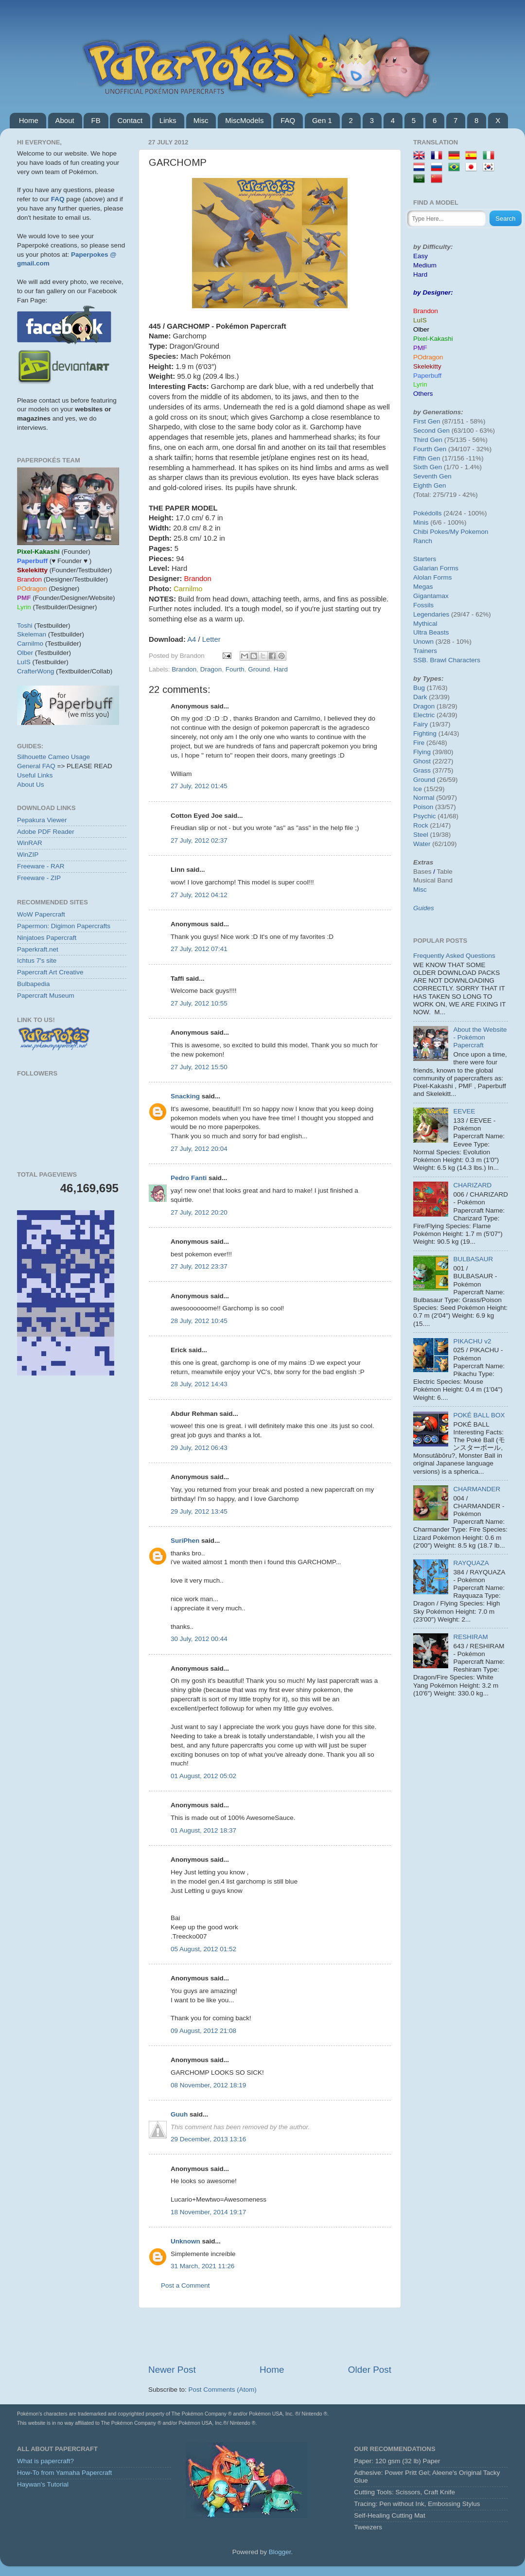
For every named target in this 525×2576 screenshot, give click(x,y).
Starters (424, 559)
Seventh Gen (432, 476)
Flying (422, 752)
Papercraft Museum (45, 995)
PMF (420, 348)
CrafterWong (35, 671)
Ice (417, 789)
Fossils (423, 605)
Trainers (425, 650)
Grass (422, 770)
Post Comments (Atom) (223, 2389)
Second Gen (431, 430)
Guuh (179, 2114)
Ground (259, 669)
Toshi (25, 625)
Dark (420, 697)
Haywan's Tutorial (43, 2484)
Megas (423, 586)
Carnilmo (30, 643)
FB (95, 120)
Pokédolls (427, 513)
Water (422, 843)
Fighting (425, 733)
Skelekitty (427, 366)
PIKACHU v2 (472, 1341)
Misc (201, 120)
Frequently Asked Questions (454, 955)
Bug (419, 687)
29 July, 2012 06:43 (199, 1447)
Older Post (369, 2369)
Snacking (185, 1096)
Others (423, 393)
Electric (424, 715)
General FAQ (36, 766)
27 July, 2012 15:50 (199, 1067)
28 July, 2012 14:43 (199, 1384)
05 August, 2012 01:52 (203, 1949)
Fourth (235, 669)
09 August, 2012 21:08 (203, 2030)
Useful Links (35, 775)
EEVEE (464, 1111)
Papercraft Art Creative (50, 972)
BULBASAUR (473, 1259)
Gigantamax (431, 596)
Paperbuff (427, 375)
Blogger (280, 2552)
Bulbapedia (33, 984)
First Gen (426, 421)
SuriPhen (185, 1540)
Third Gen (427, 439)
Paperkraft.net (37, 949)
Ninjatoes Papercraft (46, 937)
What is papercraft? (45, 2461)
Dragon (211, 669)
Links (167, 120)
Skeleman (31, 634)
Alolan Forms (432, 577)
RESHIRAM (470, 1637)
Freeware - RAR (41, 866)
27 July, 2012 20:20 (199, 1212)
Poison (423, 807)
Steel (420, 834)
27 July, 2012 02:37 (199, 840)
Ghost (422, 761)
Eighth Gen (429, 485)
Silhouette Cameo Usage (53, 756)
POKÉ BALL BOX (479, 1415)
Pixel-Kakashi (433, 338)
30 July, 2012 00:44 (199, 1638)
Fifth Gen (426, 458)
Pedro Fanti (189, 1178)
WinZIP (27, 854)
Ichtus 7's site (36, 960)
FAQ (287, 120)
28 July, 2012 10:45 (199, 1320)
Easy (420, 256)
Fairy (420, 724)
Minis (421, 522)
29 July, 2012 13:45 (199, 1511)
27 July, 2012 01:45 (199, 786)
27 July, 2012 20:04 (199, 1148)
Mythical (425, 623)
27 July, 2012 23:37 (199, 1266)
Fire (418, 742)
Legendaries (431, 614)
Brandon (184, 669)
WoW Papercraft (41, 914)
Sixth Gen (427, 467)
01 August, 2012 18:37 (203, 1830)
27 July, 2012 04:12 (199, 895)
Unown (423, 641)
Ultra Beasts (431, 632)
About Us (30, 784)
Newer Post (172, 2369)
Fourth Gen (429, 449)
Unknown (185, 2241)
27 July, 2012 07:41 (199, 949)
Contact (129, 120)
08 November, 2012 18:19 (208, 2085)
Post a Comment (185, 2285)
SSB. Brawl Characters (446, 660)
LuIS (24, 662)
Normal (424, 797)
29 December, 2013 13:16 (208, 2139)
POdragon (428, 357)
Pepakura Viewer (42, 820)
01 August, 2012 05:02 (203, 1776)
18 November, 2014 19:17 (208, 2212)
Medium (425, 265)
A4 (191, 639)
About (64, 120)
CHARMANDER (476, 1489)
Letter (211, 639)
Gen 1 (322, 120)
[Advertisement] (270, 2335)
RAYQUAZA (471, 1563)
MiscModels (244, 120)
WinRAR (29, 843)
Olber (25, 652)
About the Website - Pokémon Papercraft (480, 1037)
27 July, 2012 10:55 (199, 1003)
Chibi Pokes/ (431, 531)
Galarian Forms (435, 568)
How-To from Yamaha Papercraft (64, 2472)
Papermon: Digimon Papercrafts (63, 926)
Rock (420, 825)
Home (28, 120)
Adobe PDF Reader (45, 831)
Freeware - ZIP (39, 878)
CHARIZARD (472, 1185)
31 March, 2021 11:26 (202, 2266)
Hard (281, 669)
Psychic (424, 816)
